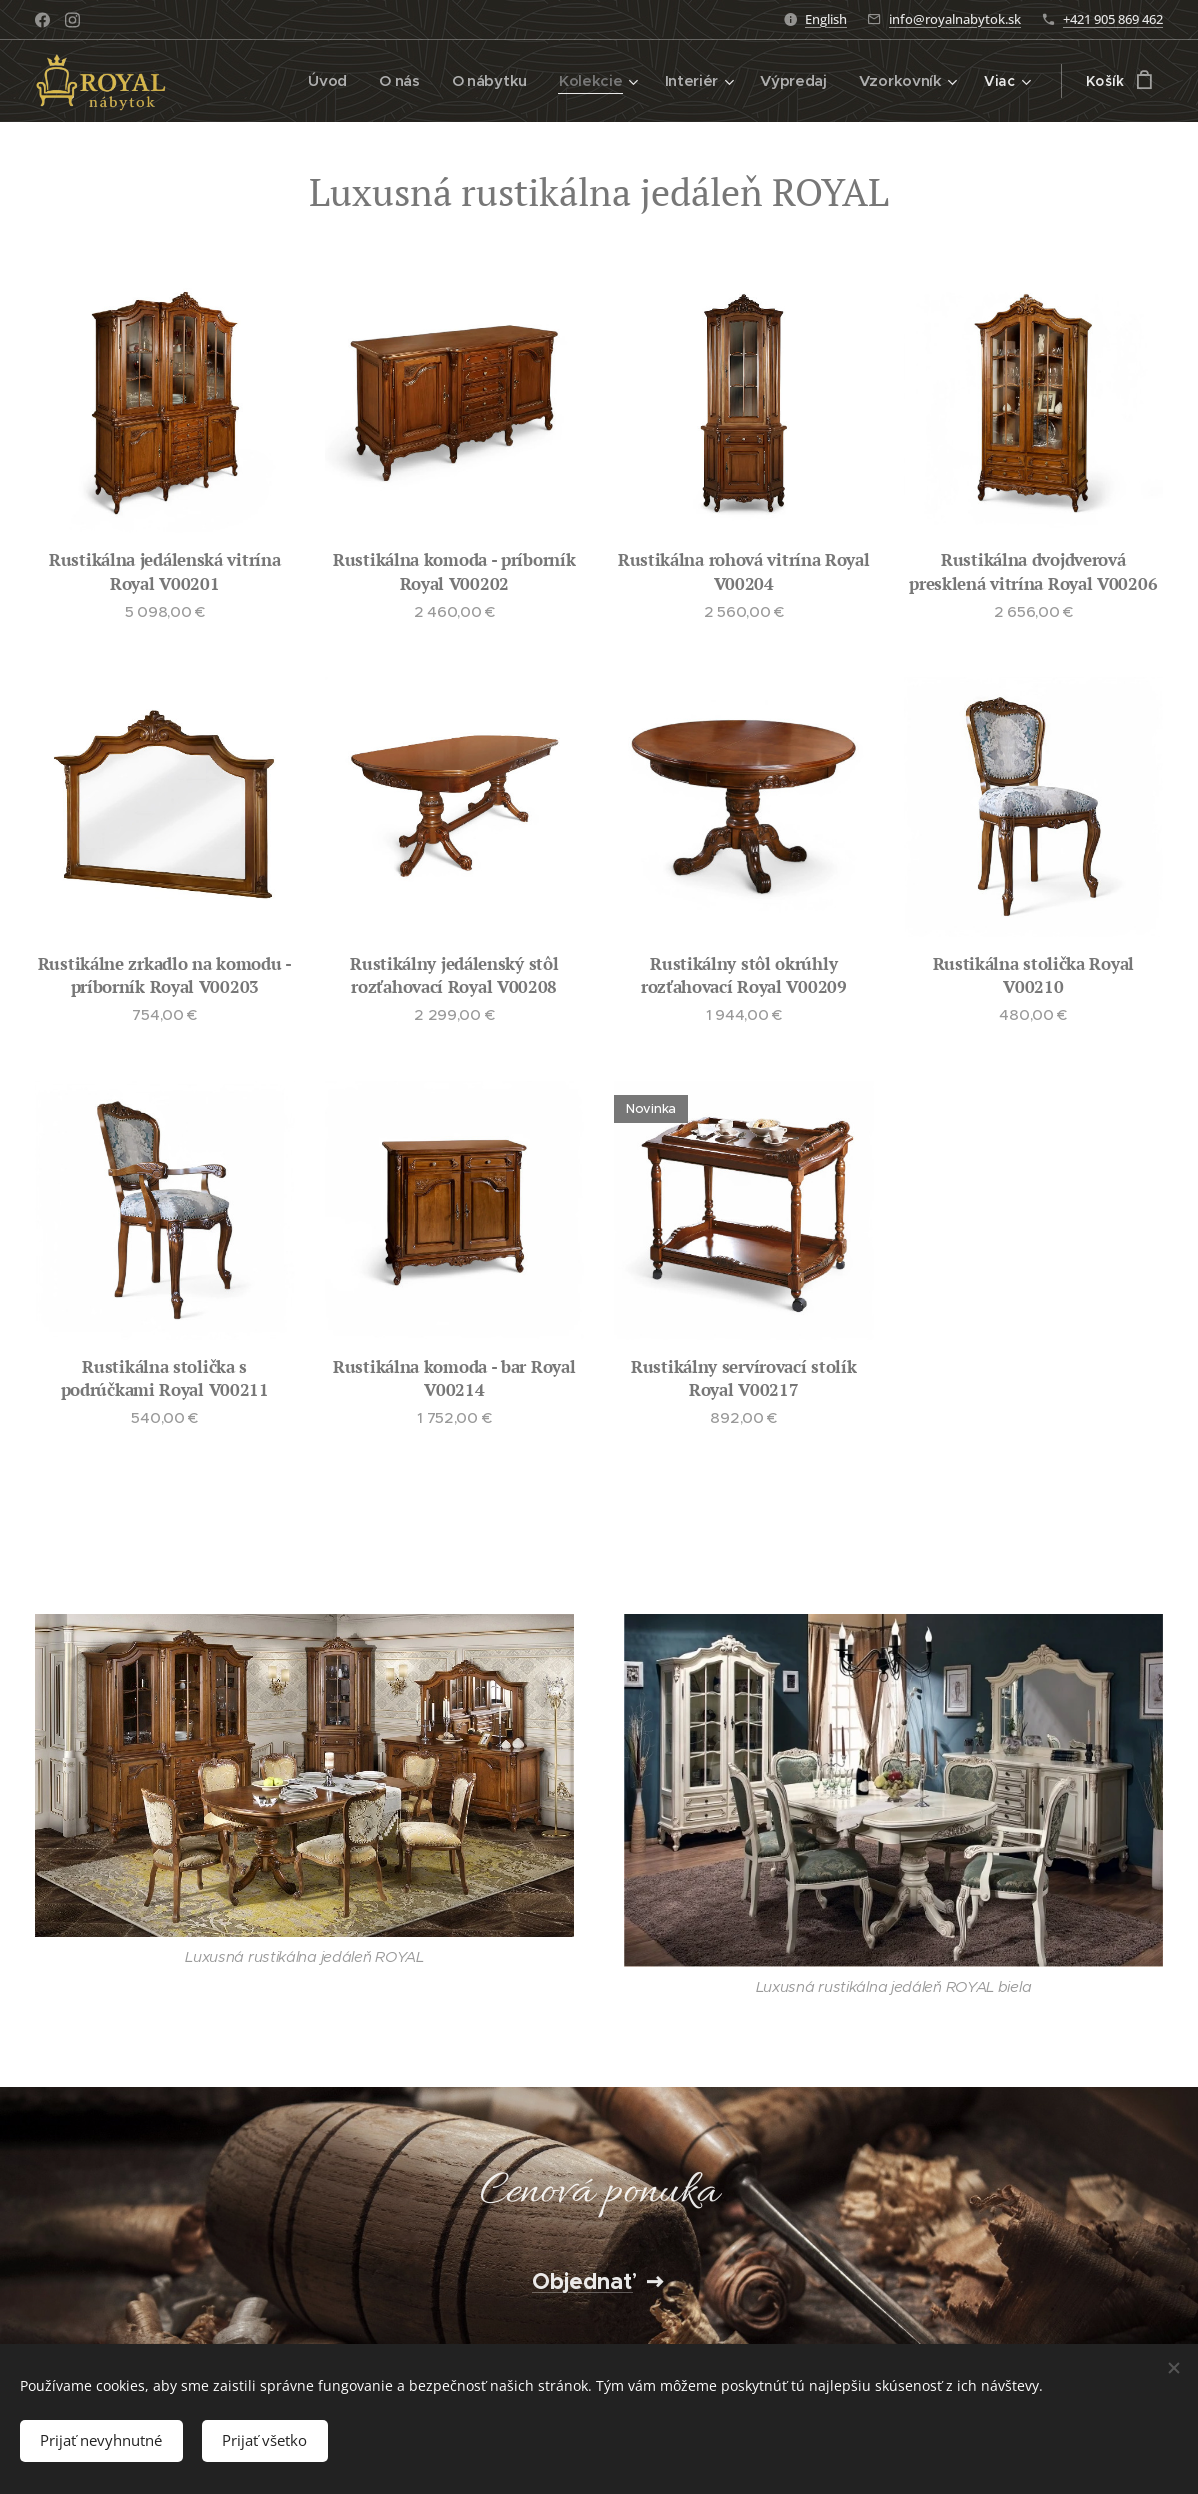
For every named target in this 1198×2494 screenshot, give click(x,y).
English (826, 19)
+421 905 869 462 (1113, 19)
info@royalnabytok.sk (955, 19)
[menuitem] (332, 81)
